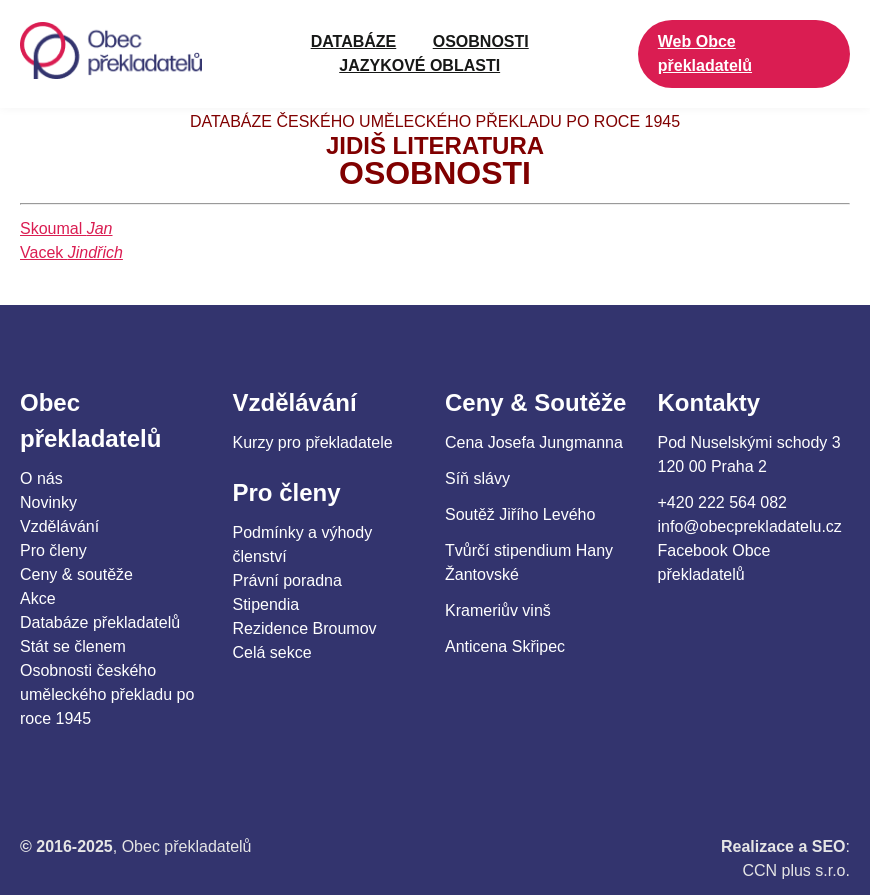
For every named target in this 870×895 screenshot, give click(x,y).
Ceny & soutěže (76, 574)
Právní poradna (287, 580)
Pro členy (53, 550)
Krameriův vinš (498, 610)
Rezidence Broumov (305, 628)
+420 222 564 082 (722, 502)
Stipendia (266, 604)
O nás (41, 478)
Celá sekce (272, 652)
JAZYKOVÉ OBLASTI (419, 65)
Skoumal (66, 228)
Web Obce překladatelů (705, 53)
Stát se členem (73, 646)
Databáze (354, 41)
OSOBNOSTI (481, 41)
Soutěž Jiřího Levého (520, 514)
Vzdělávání (59, 526)
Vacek (71, 252)
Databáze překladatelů (100, 622)
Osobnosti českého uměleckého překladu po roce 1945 (107, 694)
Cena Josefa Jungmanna (534, 442)
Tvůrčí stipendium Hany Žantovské (529, 562)
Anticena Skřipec (505, 646)
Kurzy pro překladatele (313, 442)
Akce (38, 598)
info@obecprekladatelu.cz (750, 526)
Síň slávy (477, 478)
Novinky (48, 502)
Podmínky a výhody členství (303, 544)
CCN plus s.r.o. (796, 870)
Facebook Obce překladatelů (714, 562)
